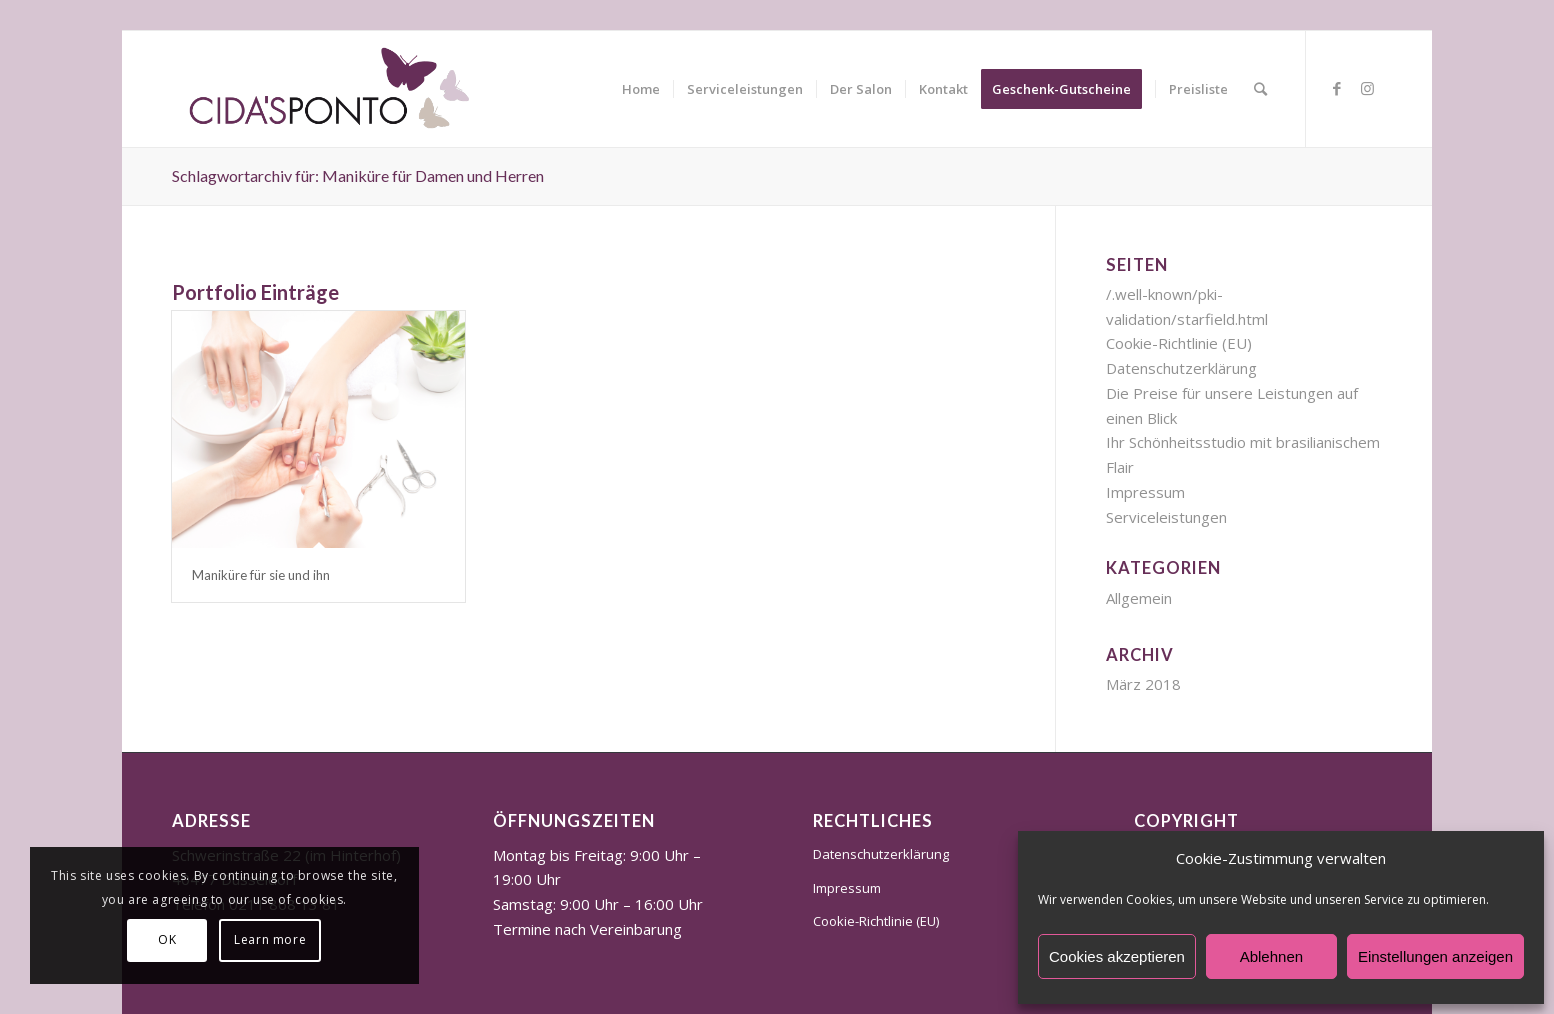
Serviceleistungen (1166, 517)
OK (167, 939)
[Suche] (1260, 89)
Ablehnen (1271, 956)
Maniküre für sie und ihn (261, 575)
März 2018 (1143, 684)
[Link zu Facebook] (1337, 88)
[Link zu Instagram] (1367, 88)
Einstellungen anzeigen (1435, 956)
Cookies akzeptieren (1117, 956)
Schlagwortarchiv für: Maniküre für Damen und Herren (358, 175)
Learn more (270, 939)
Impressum (1145, 492)
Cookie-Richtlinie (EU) (1179, 343)
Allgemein (1139, 598)
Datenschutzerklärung (1181, 368)
